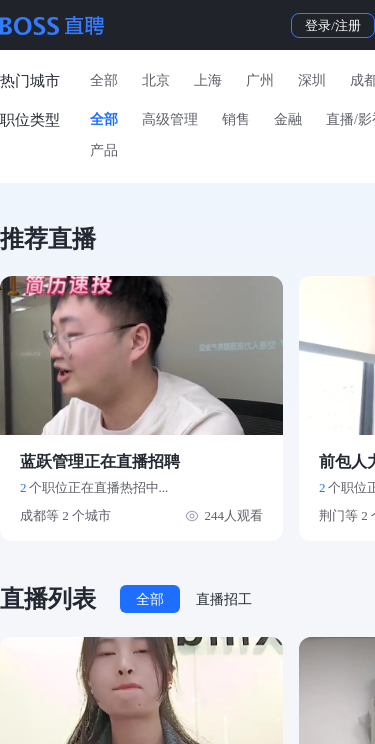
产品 (104, 150)
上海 (208, 80)
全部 (104, 80)
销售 (236, 119)
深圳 (312, 80)
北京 (156, 80)
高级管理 (170, 119)
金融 (288, 119)
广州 (260, 80)
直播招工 (224, 599)
